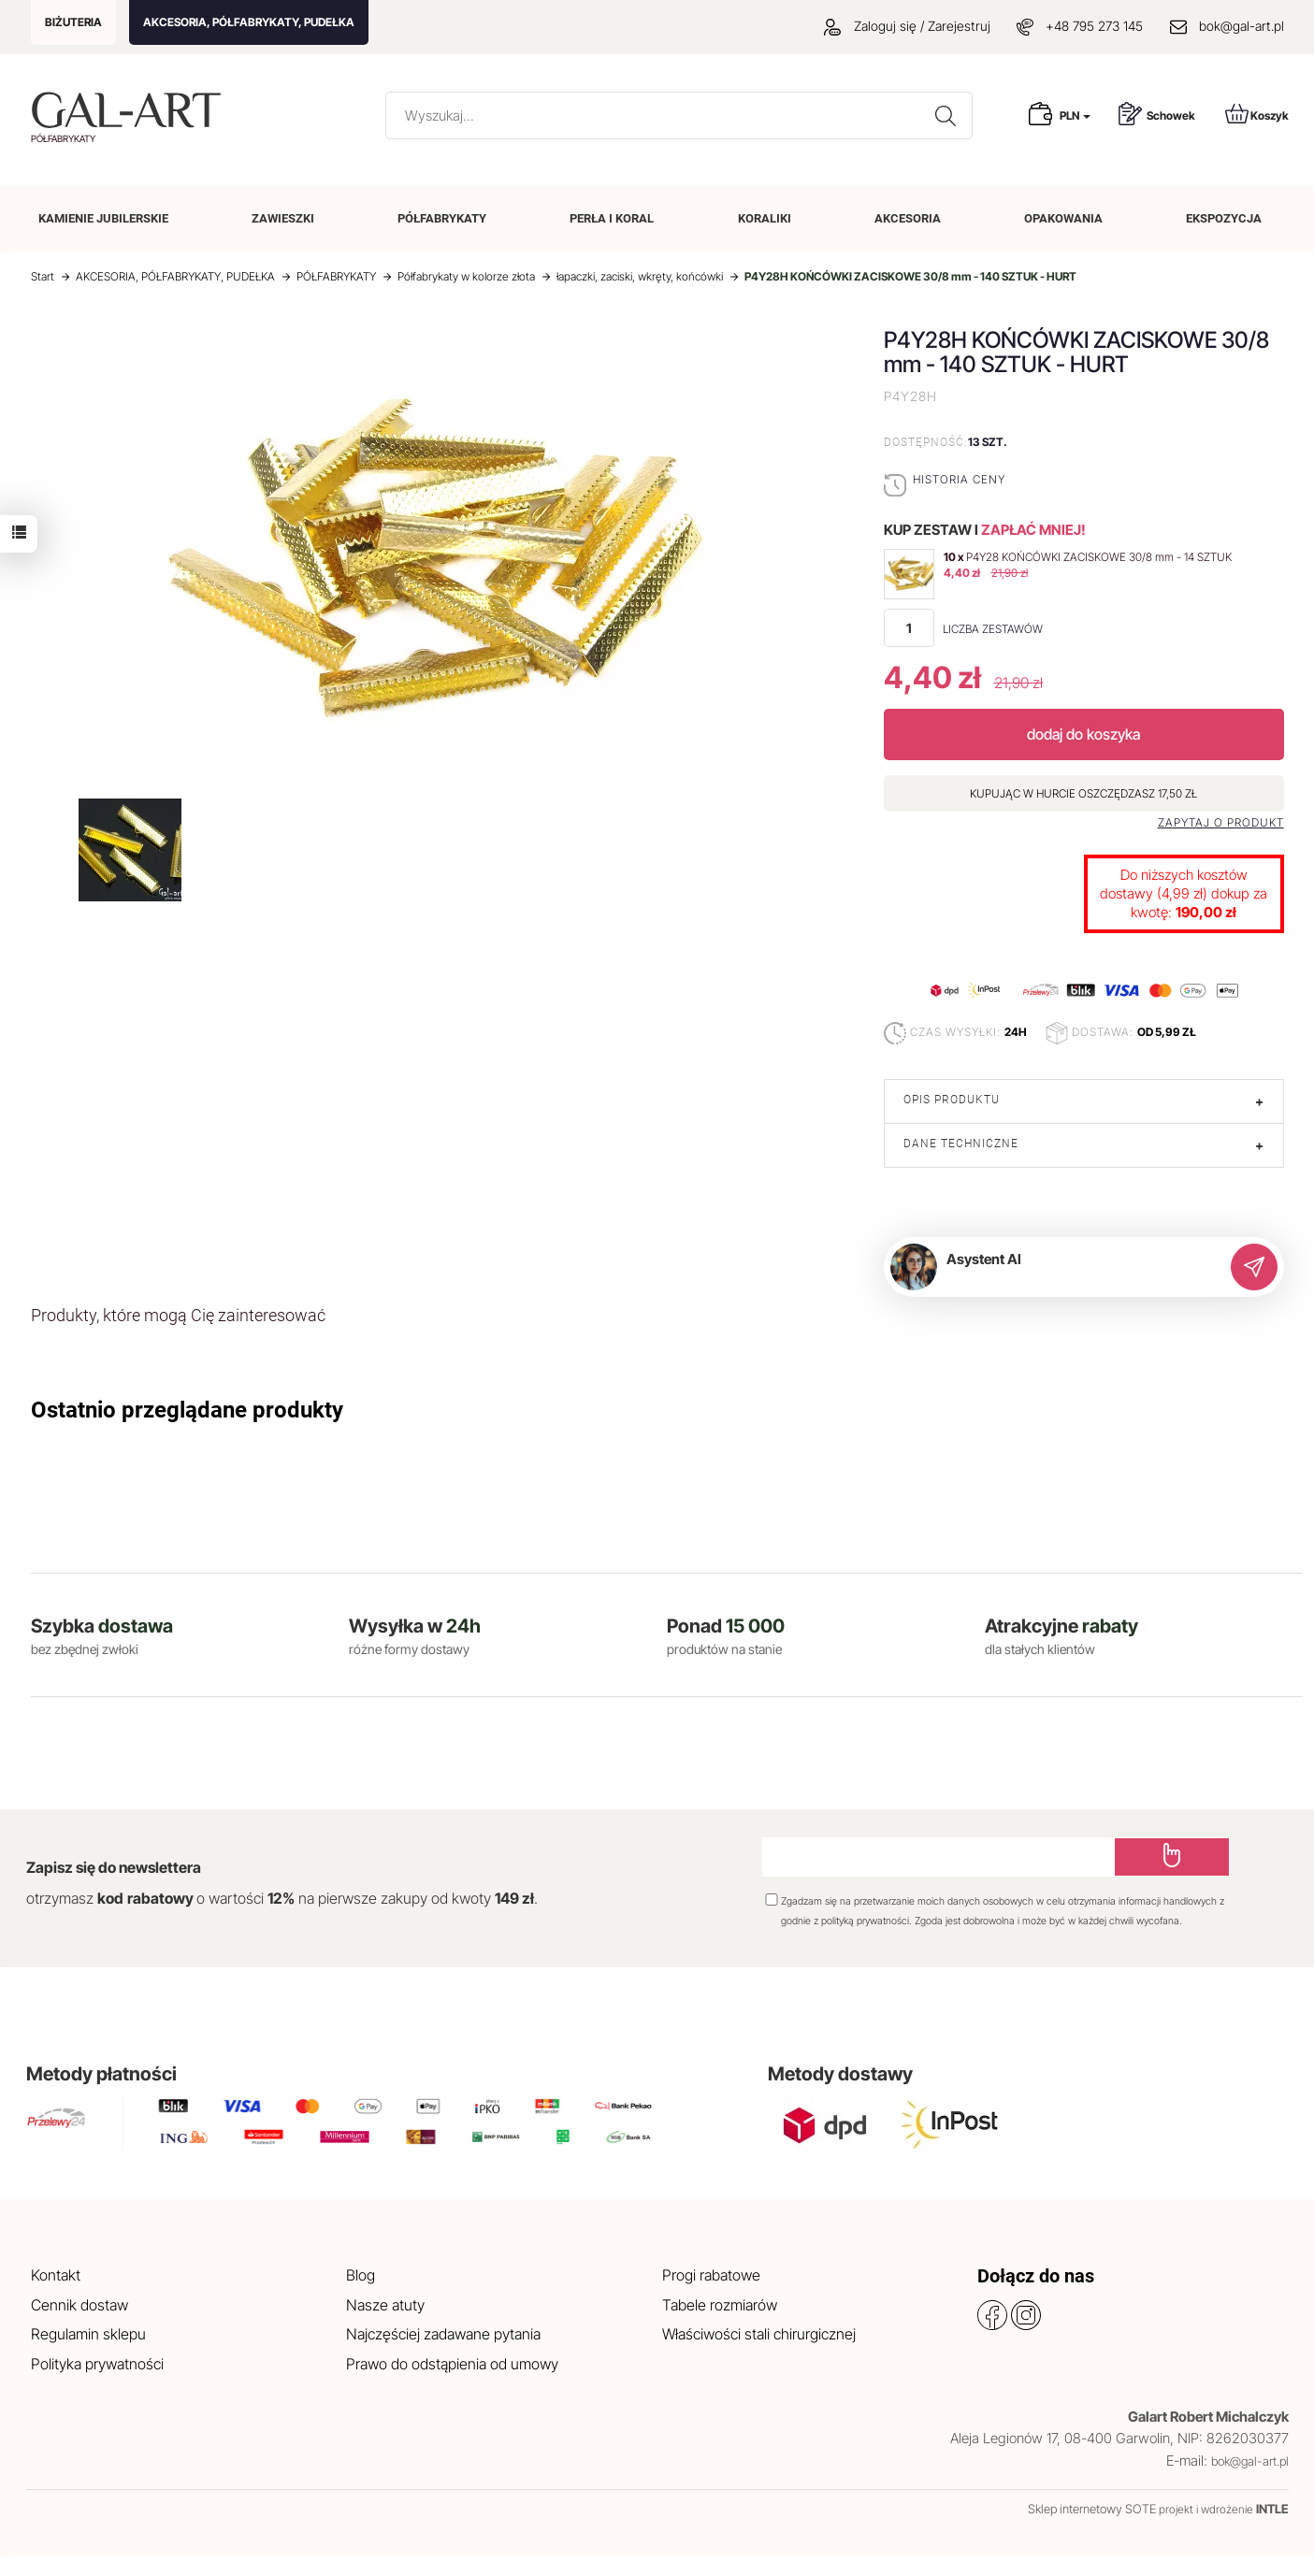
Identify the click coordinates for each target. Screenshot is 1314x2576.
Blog (360, 2275)
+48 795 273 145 (1094, 26)
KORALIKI (764, 218)
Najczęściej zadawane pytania (443, 2333)
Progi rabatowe (711, 2275)
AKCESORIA (907, 218)
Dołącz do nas (1035, 2276)
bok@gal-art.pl (1241, 26)
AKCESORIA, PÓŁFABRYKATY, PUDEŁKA (248, 22)
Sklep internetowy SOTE (1092, 2508)
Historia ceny (959, 479)
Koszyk (1257, 113)
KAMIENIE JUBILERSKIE (103, 218)
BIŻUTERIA (73, 22)
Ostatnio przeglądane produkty (187, 1410)
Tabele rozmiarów (719, 2304)
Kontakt (55, 2275)
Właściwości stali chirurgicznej (759, 2333)
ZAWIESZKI (283, 218)
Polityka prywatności (97, 2363)
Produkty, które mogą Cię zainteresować (178, 1315)
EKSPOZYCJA (1224, 218)
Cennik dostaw (79, 2304)
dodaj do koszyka (1083, 734)
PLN (1075, 115)
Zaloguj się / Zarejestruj (907, 26)
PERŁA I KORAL (612, 218)
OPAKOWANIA (1063, 218)
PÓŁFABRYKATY (441, 218)
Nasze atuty (385, 2304)
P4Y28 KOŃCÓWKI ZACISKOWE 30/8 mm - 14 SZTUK (1099, 557)
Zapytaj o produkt (1221, 822)
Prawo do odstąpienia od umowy (452, 2363)
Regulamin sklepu (88, 2333)
